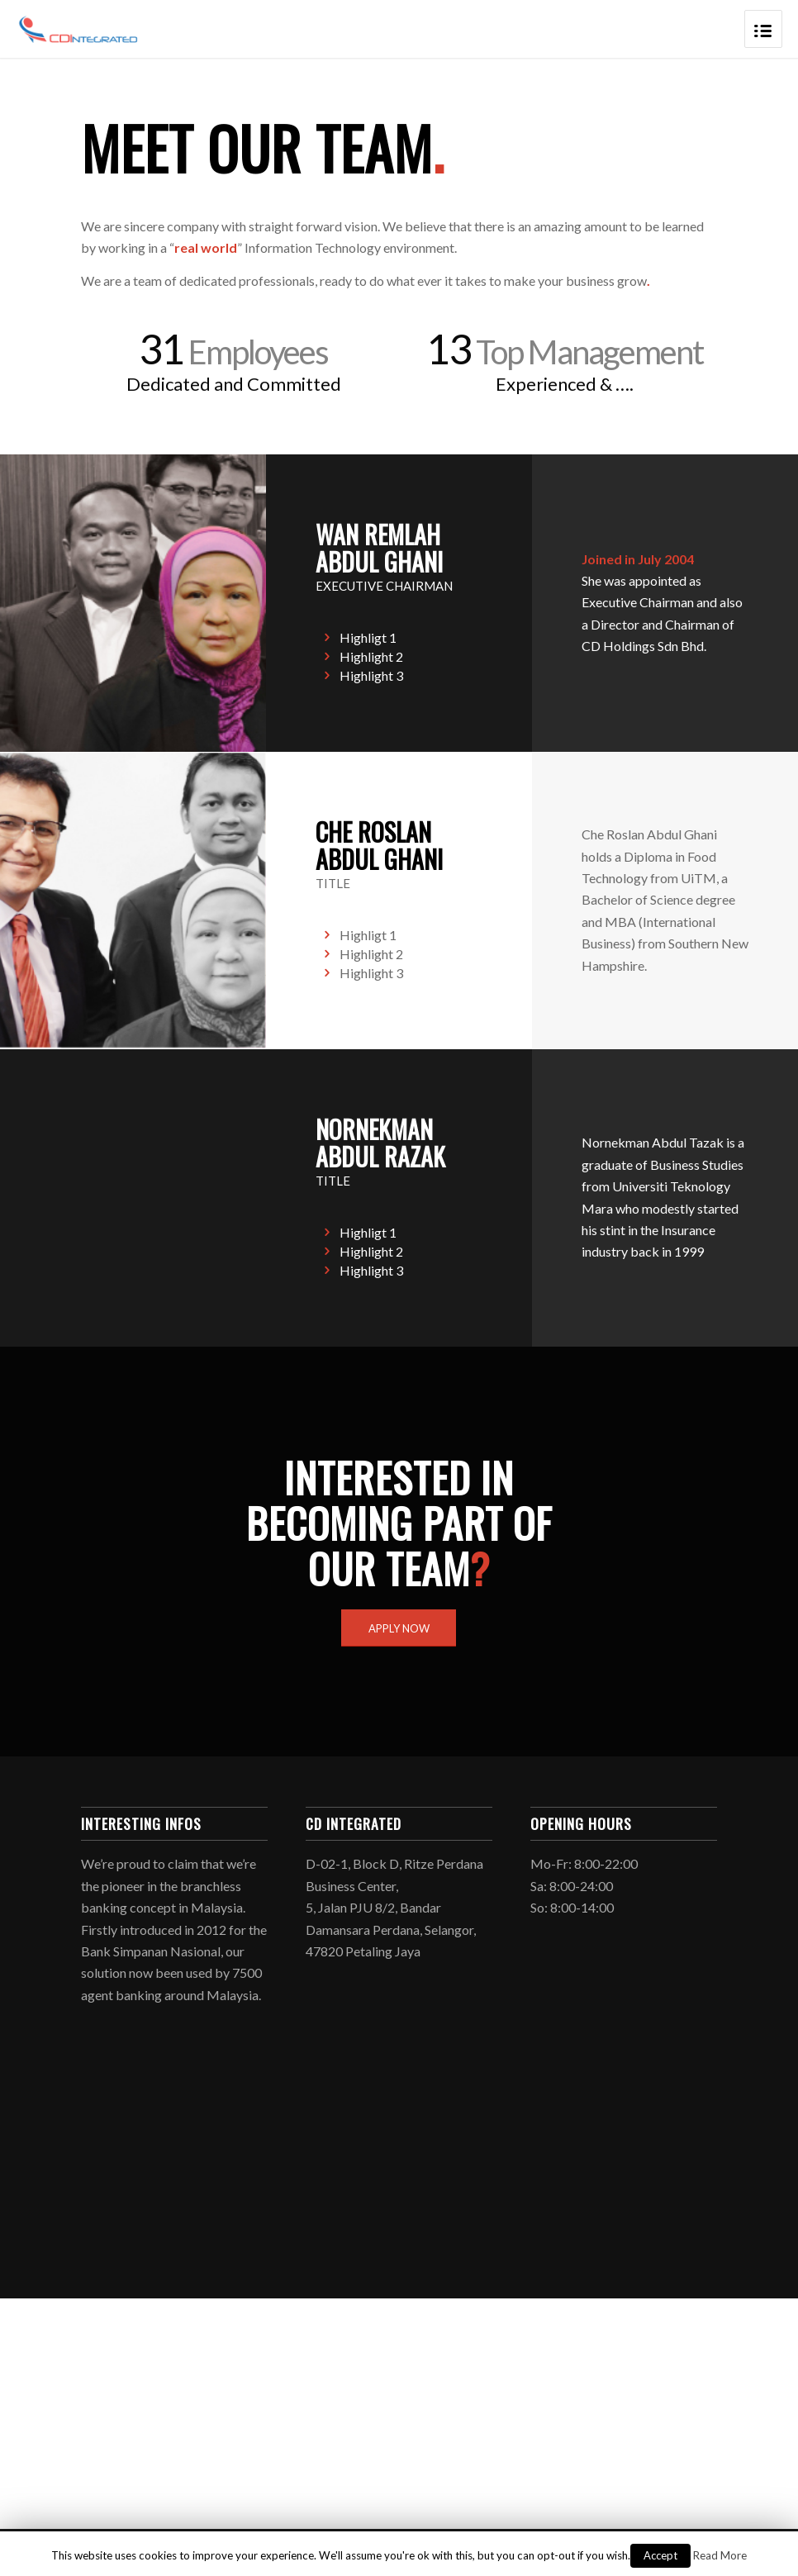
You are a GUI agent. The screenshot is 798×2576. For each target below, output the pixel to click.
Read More (720, 2555)
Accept (660, 2555)
